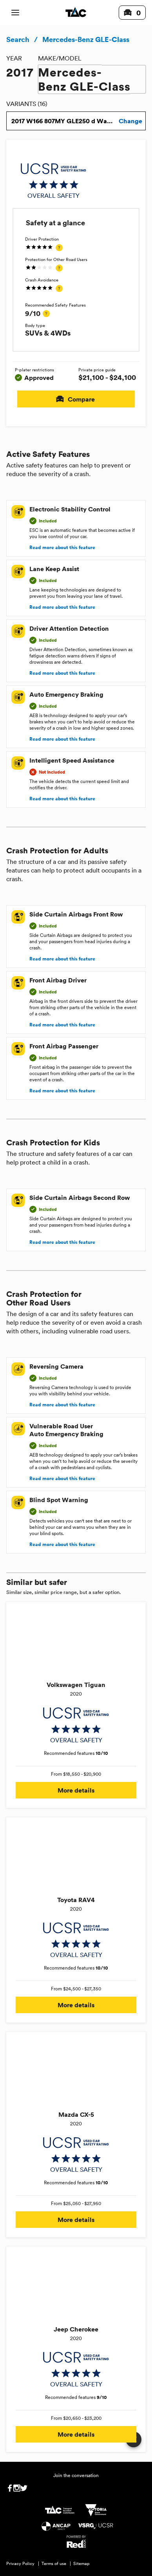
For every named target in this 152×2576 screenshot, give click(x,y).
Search (17, 39)
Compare (76, 399)
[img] (53, 181)
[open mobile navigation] (15, 12)
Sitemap (81, 2563)
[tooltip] (59, 247)
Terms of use (54, 2563)
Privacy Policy (20, 2563)
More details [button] (76, 1790)
